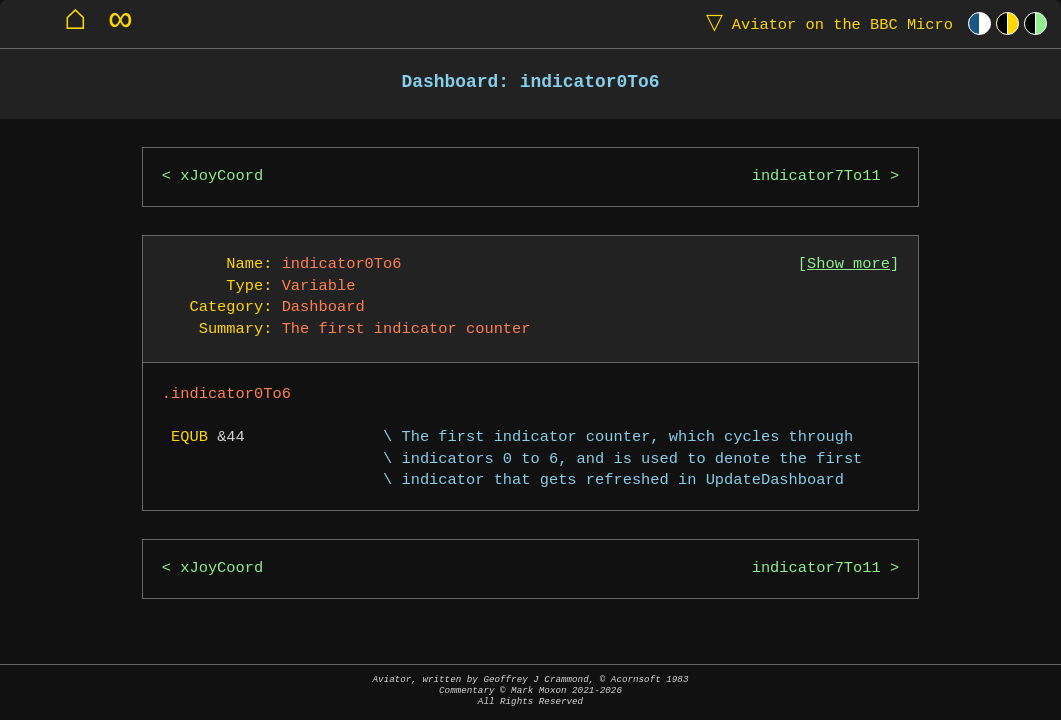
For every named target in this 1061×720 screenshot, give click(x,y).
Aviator (825, 23)
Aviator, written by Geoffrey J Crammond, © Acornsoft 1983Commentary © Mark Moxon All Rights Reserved (531, 690)
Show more (848, 264)
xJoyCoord (221, 176)
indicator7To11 (816, 176)
